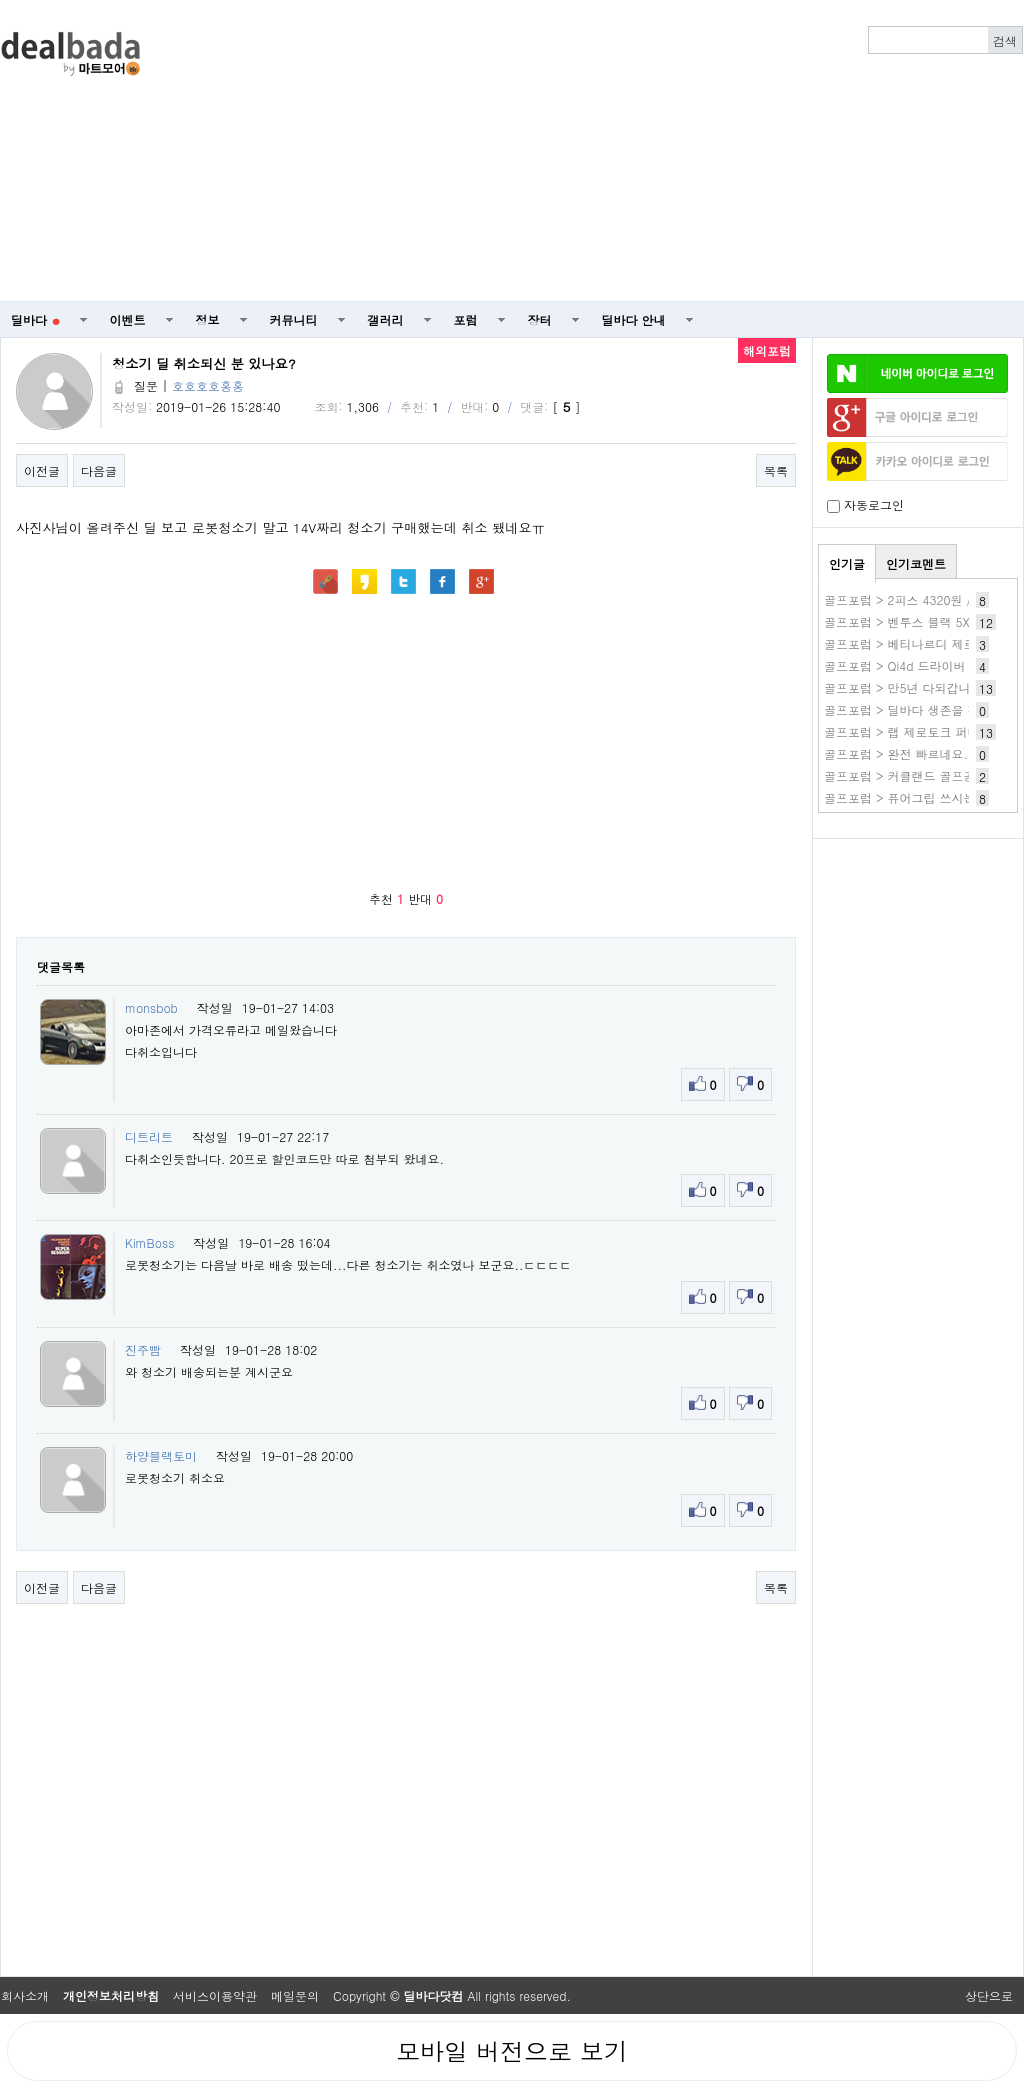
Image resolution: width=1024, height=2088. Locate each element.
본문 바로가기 (0, 0)
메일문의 (295, 1995)
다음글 (99, 470)
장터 (540, 319)
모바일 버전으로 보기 (512, 2051)
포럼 (466, 319)
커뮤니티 (294, 319)
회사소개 (25, 1995)
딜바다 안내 (634, 319)
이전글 (42, 470)
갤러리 (386, 319)
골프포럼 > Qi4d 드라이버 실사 (909, 665)
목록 (776, 470)
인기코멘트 (916, 563)
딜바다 (35, 319)
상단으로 (989, 1995)
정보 (208, 319)
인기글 (847, 563)
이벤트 (128, 319)
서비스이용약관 (215, 1995)
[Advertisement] (681, 151)
